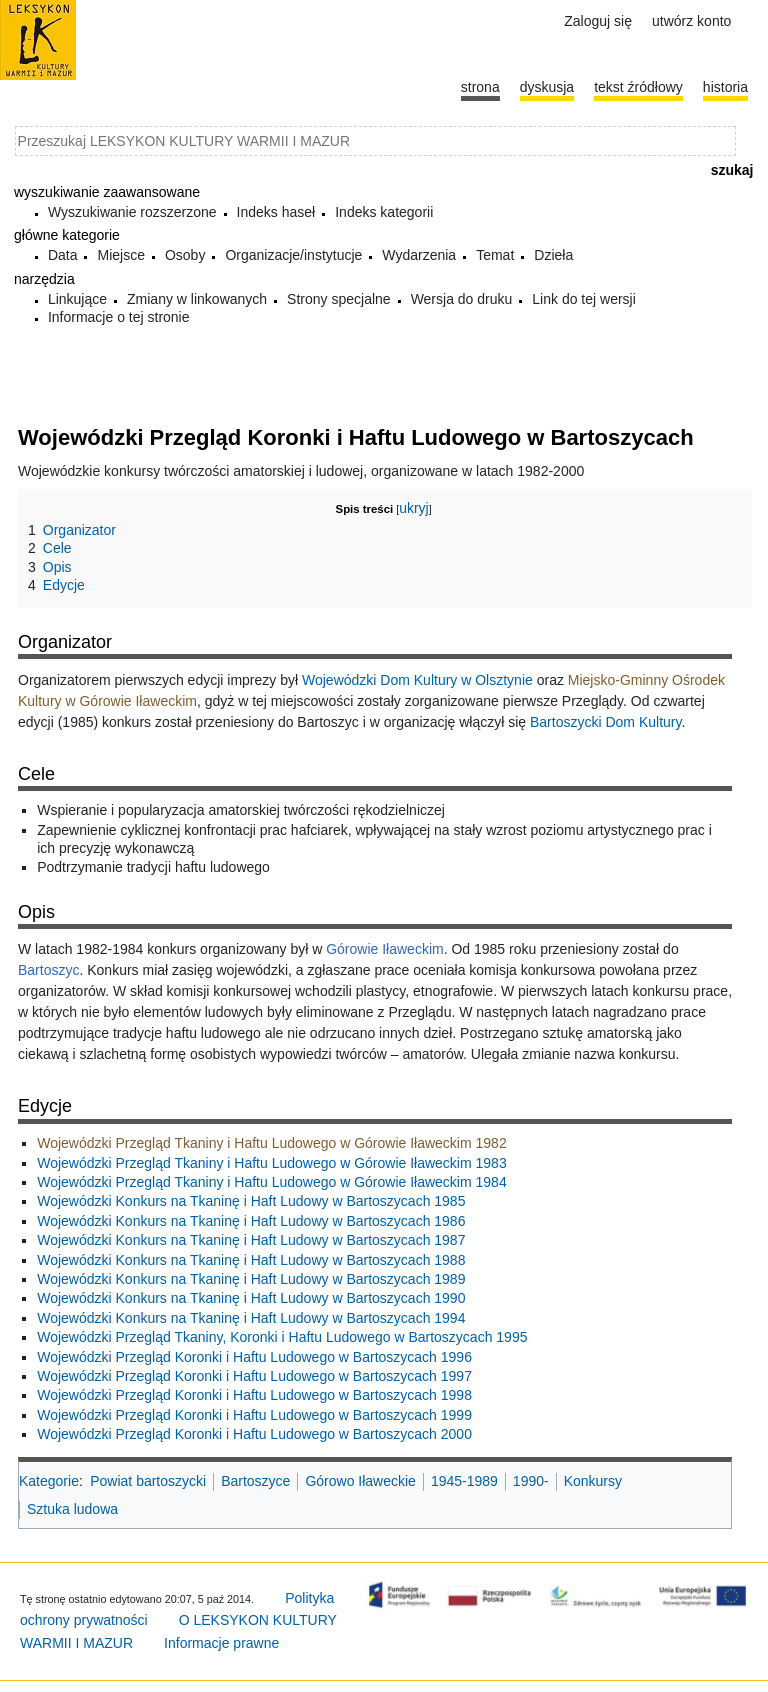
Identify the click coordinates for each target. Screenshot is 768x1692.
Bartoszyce (255, 1481)
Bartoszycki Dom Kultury (605, 722)
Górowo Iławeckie (360, 1481)
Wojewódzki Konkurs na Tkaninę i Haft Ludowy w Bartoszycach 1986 (251, 1221)
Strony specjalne (339, 299)
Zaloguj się (598, 21)
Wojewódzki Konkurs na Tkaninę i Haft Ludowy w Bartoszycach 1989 (251, 1279)
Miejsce (120, 255)
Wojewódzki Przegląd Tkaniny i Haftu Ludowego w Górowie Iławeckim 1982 (272, 1143)
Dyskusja (547, 87)
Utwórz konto (691, 21)
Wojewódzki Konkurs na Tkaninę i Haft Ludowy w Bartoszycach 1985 (251, 1201)
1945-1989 (464, 1481)
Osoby (185, 255)
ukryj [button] (414, 508)
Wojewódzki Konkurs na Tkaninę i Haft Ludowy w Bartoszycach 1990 (251, 1298)
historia (725, 87)
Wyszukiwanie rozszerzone (132, 212)
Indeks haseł (276, 212)
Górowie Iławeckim (384, 949)
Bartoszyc (48, 970)
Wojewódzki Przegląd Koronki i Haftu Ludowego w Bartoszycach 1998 (254, 1395)
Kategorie (49, 1481)
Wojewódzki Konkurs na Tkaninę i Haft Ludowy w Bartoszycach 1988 (251, 1260)
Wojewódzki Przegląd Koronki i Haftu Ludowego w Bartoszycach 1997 (254, 1376)
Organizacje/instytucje (293, 255)
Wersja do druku (462, 299)
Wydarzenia (419, 255)
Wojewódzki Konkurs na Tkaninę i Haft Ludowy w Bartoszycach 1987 (251, 1240)
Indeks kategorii (384, 212)
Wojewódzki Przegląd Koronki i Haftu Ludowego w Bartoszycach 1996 (254, 1357)
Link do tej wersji (584, 299)
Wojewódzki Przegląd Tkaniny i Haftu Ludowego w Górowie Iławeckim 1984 (272, 1182)
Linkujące (77, 299)
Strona (480, 87)
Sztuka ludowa (72, 1509)
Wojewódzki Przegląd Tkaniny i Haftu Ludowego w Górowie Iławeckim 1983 (272, 1163)
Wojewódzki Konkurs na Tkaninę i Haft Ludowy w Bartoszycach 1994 (251, 1318)
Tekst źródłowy (638, 87)
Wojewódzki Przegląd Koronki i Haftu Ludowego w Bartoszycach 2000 (254, 1434)
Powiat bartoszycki (148, 1481)
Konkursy (593, 1481)
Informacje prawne (221, 1643)
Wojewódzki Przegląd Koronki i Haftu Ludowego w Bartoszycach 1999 (254, 1415)
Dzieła (553, 255)
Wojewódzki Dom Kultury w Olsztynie (417, 680)
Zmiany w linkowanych (197, 299)
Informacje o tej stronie (119, 317)
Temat (495, 255)
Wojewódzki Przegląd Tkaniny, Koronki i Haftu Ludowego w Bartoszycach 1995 (282, 1337)
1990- (531, 1481)
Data (63, 255)
